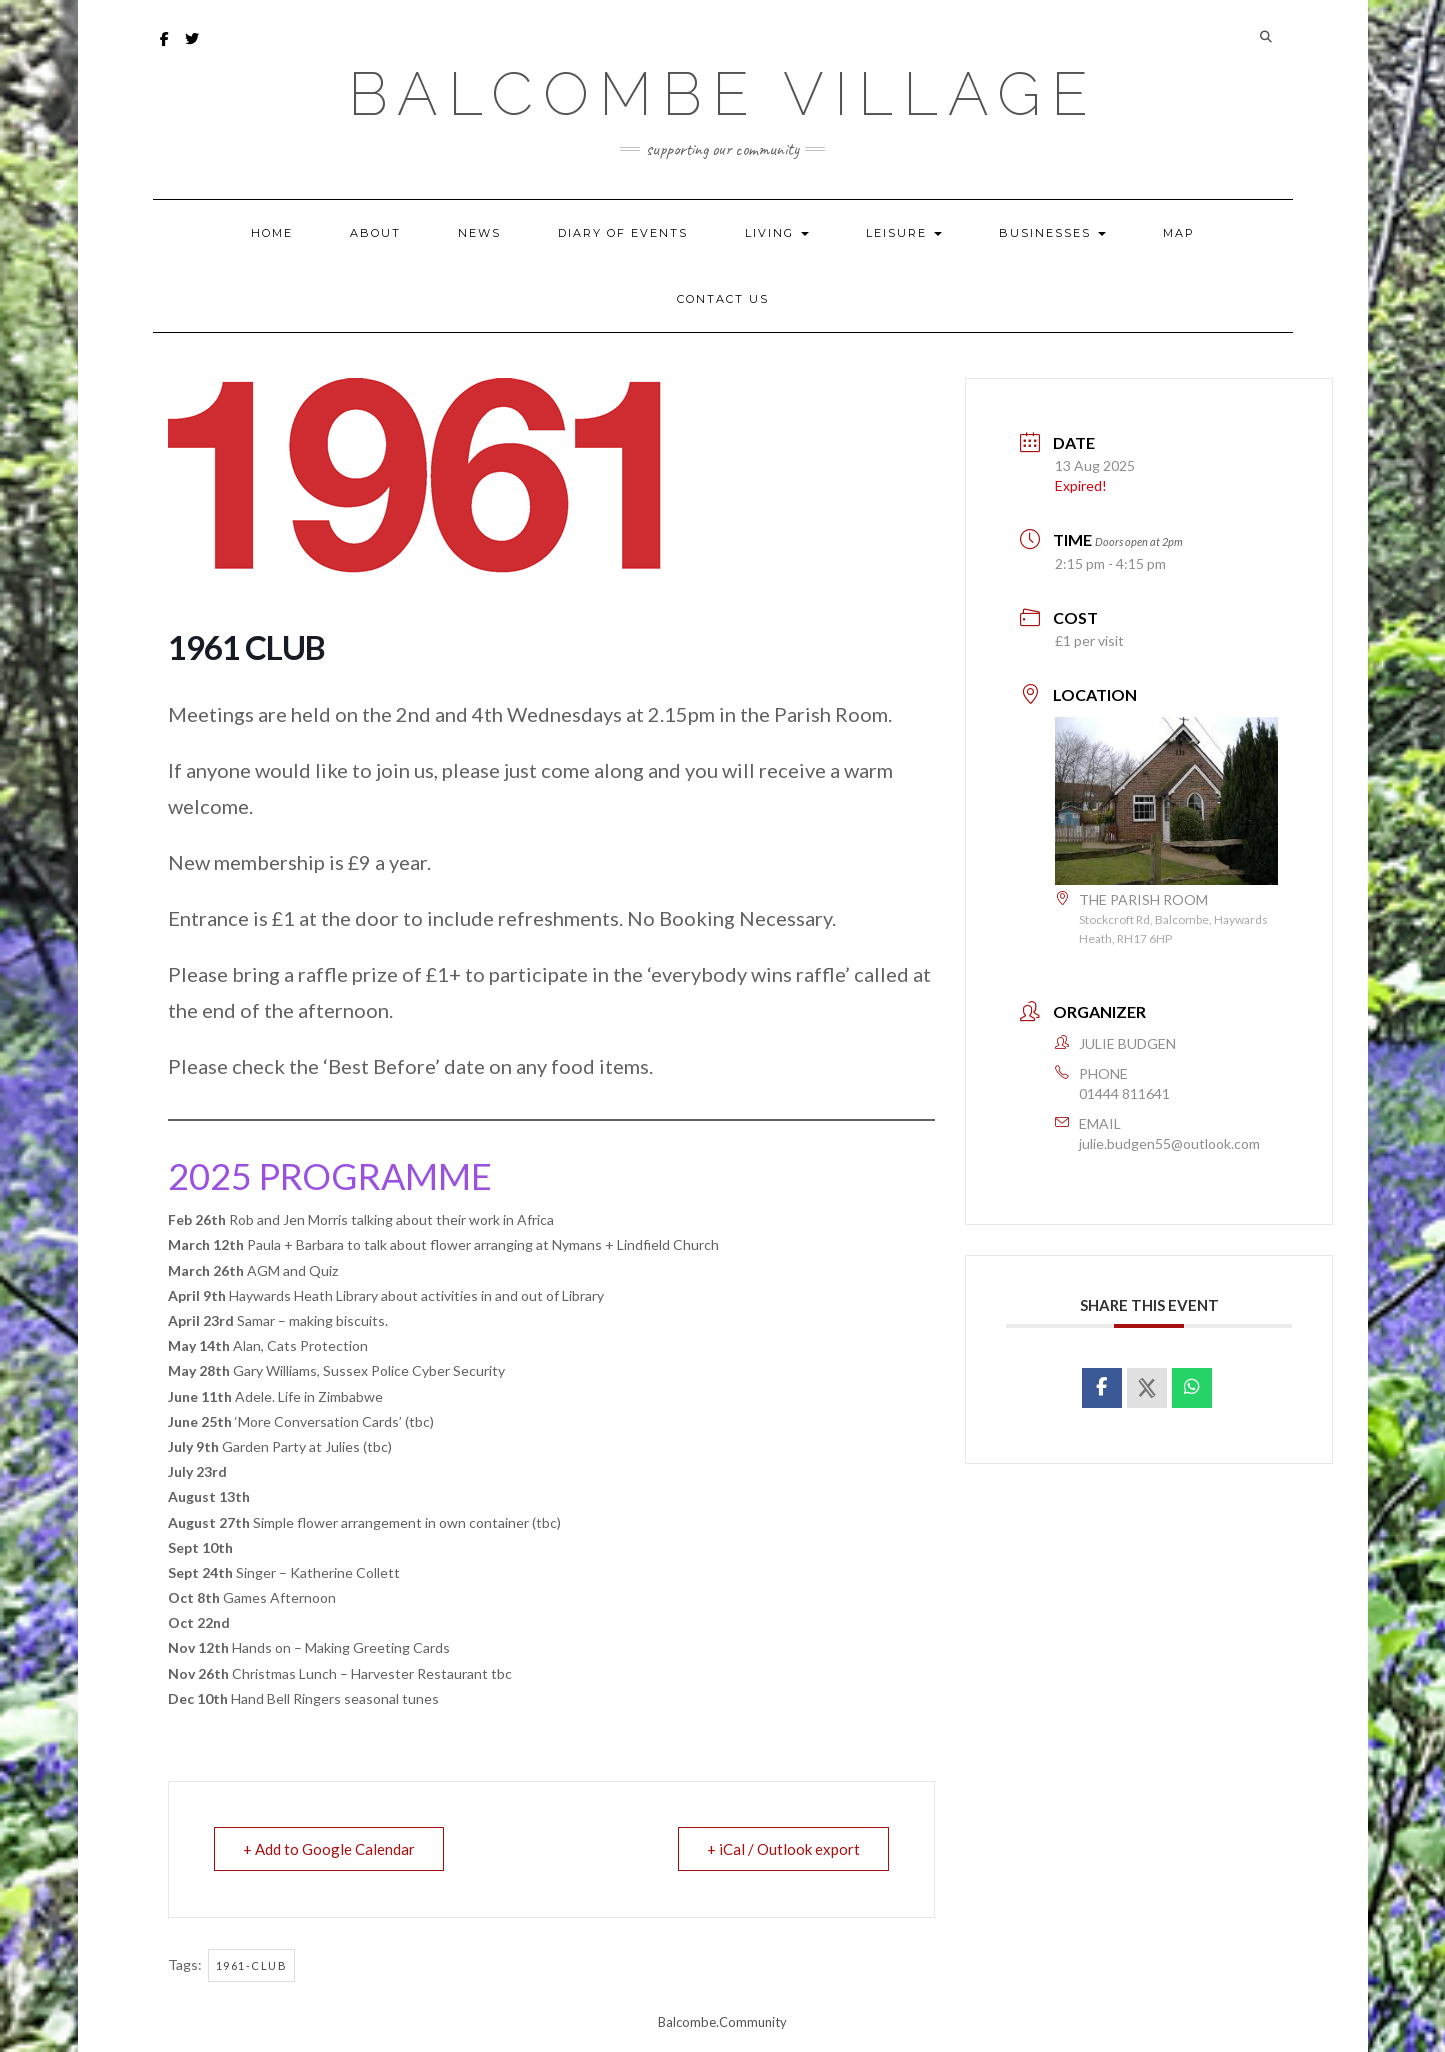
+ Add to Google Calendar (329, 1849)
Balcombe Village (723, 94)
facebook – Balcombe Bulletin (165, 48)
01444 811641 (1124, 1093)
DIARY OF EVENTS (623, 233)
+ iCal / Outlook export (783, 1849)
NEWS (479, 233)
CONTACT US (723, 299)
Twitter (193, 48)
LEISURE (904, 233)
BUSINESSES (1052, 233)
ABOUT (375, 233)
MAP (1179, 233)
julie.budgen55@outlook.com (1169, 1143)
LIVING (777, 233)
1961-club (252, 1965)
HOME (272, 233)
